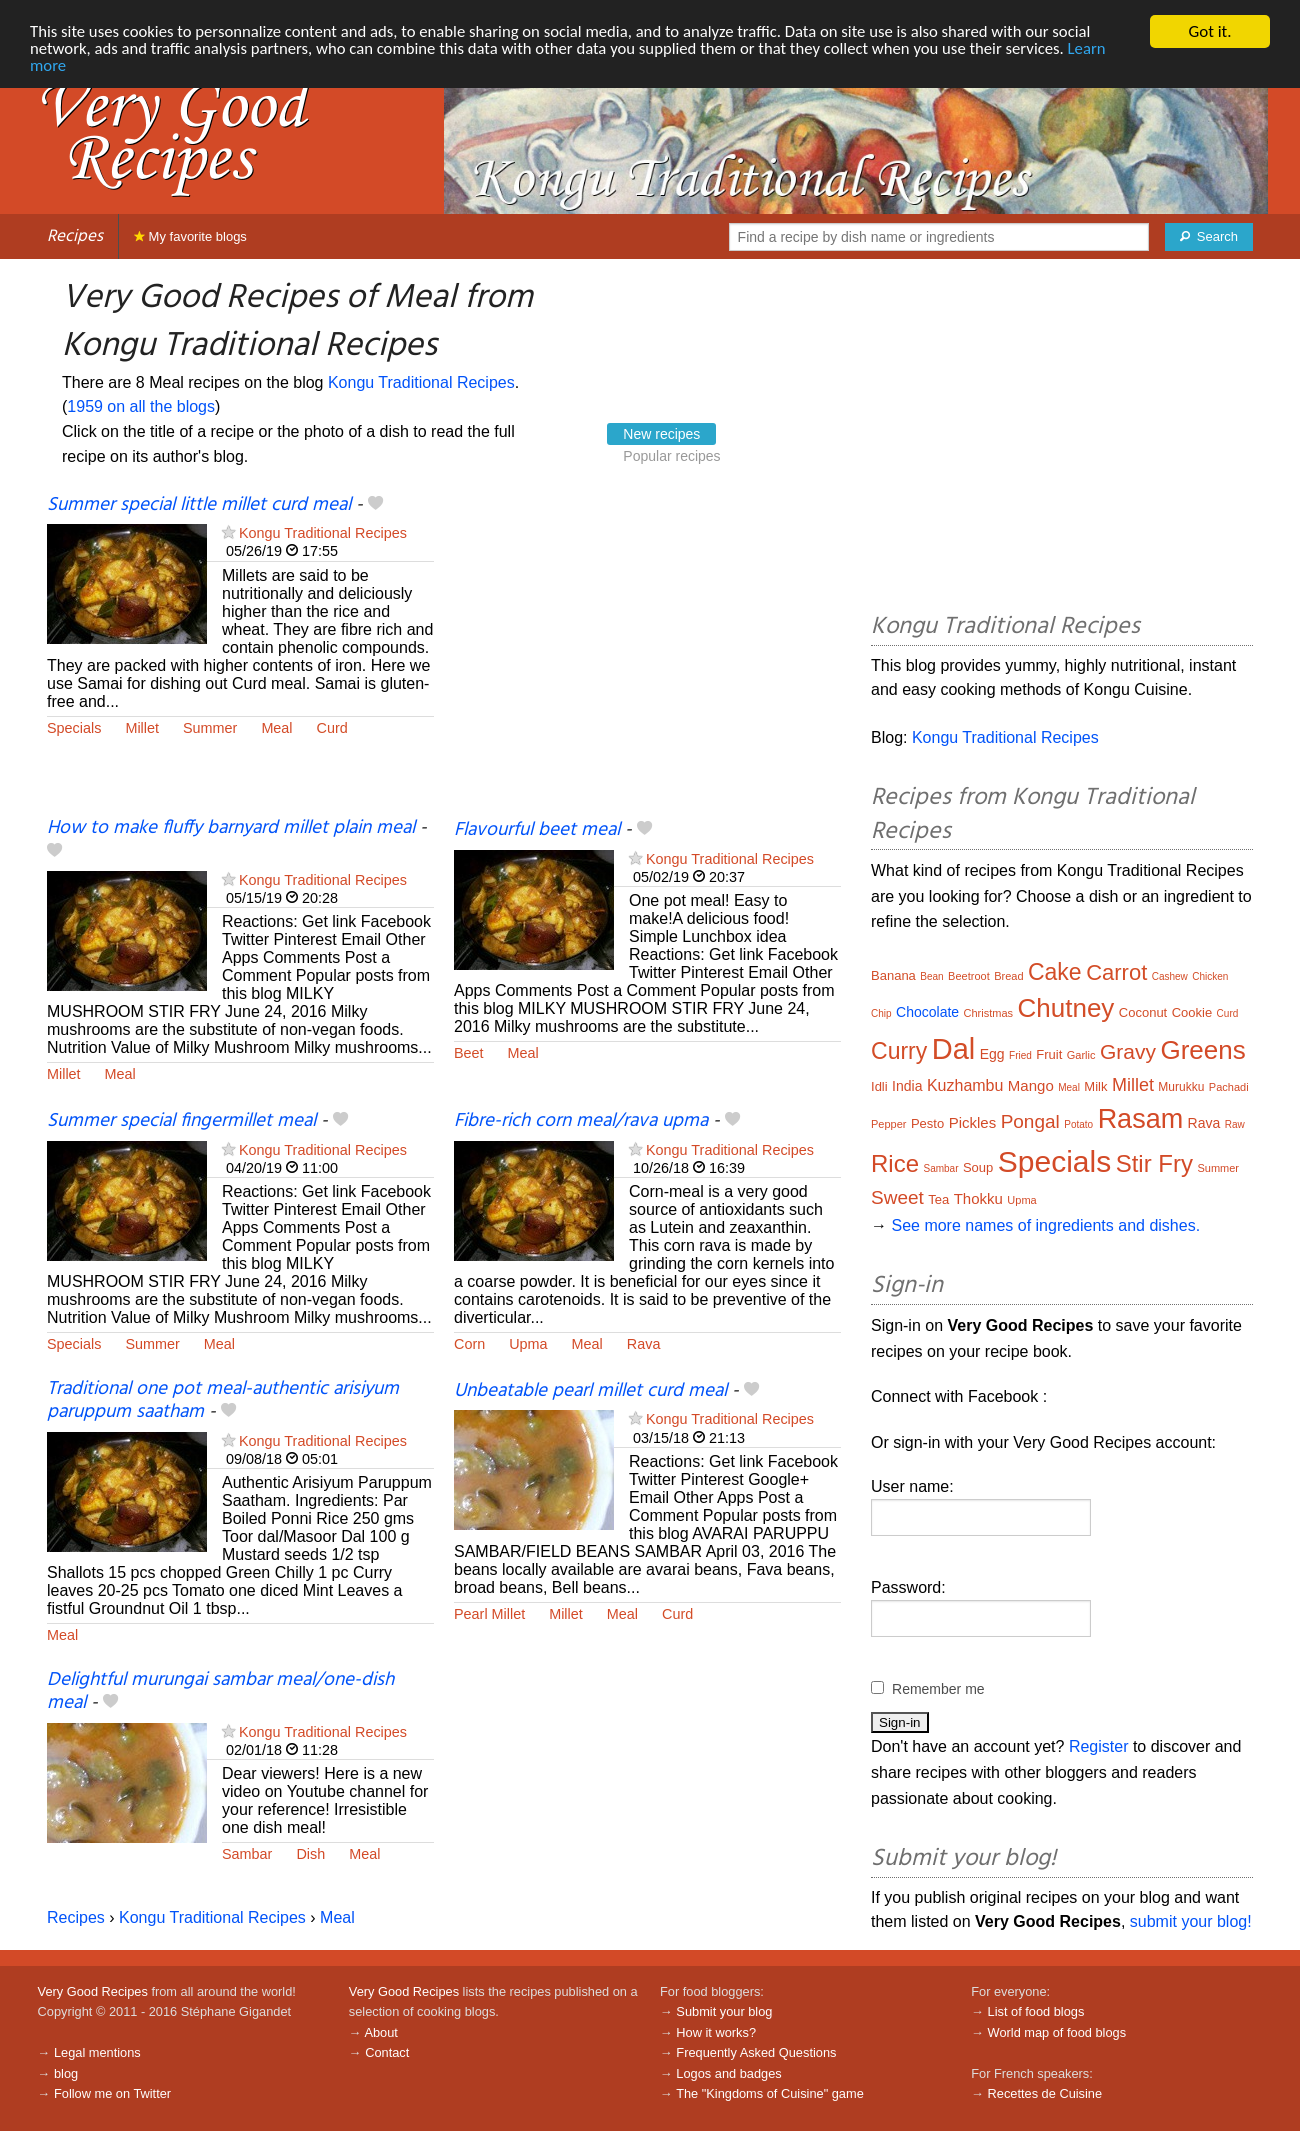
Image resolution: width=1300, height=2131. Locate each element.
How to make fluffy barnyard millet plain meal (231, 828)
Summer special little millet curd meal (199, 505)
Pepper (888, 1124)
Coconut (1143, 1012)
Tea (938, 1199)
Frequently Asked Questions (756, 2052)
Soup (978, 1167)
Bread (1008, 976)
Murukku (1181, 1087)
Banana (893, 975)
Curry (899, 1051)
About (380, 2032)
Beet (469, 1053)
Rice (895, 1163)
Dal (954, 1049)
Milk (1095, 1086)
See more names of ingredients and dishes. (1045, 1225)
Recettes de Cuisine (1045, 2093)
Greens (1202, 1050)
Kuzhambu (965, 1085)
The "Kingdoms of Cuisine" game (770, 2093)
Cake (1055, 972)
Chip (881, 1013)
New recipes (661, 434)
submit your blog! (1191, 1921)
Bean (931, 976)
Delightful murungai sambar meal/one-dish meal (220, 1691)
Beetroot (969, 976)
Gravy (1128, 1051)
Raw (1235, 1124)
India (907, 1086)
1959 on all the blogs (141, 406)
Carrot (1116, 972)
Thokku (978, 1198)
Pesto (927, 1123)
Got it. (1209, 31)
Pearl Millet (489, 1614)
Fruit (1049, 1054)
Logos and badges (728, 2073)
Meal (276, 728)
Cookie (1192, 1012)
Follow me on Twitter (112, 2093)
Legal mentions (97, 2052)
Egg (992, 1054)
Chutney (1066, 1008)
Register (1099, 1746)
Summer (210, 728)
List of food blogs (1036, 2011)
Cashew (1170, 976)
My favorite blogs (190, 236)
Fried (1020, 1055)
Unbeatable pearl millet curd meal (590, 1391)
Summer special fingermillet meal (181, 1121)
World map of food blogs (1057, 2032)
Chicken (1210, 976)
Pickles (973, 1122)
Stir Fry (1154, 1163)
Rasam (1141, 1119)
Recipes (75, 236)
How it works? (716, 2032)
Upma (528, 1344)
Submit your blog (724, 2011)
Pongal (1030, 1121)
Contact (387, 2052)
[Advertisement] (647, 655)
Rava (644, 1344)
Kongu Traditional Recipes (421, 382)
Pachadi (1229, 1087)
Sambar (247, 1854)
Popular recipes (671, 456)
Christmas (989, 1013)
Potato (1078, 1124)
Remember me (938, 1689)
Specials (74, 728)
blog (66, 2073)
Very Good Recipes (93, 1991)
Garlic (1081, 1055)
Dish (310, 1854)
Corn (469, 1344)
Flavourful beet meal (537, 830)
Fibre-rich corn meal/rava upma (581, 1121)
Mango (1031, 1085)
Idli (879, 1086)
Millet (142, 728)
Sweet (897, 1197)
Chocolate (927, 1012)
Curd (332, 728)
